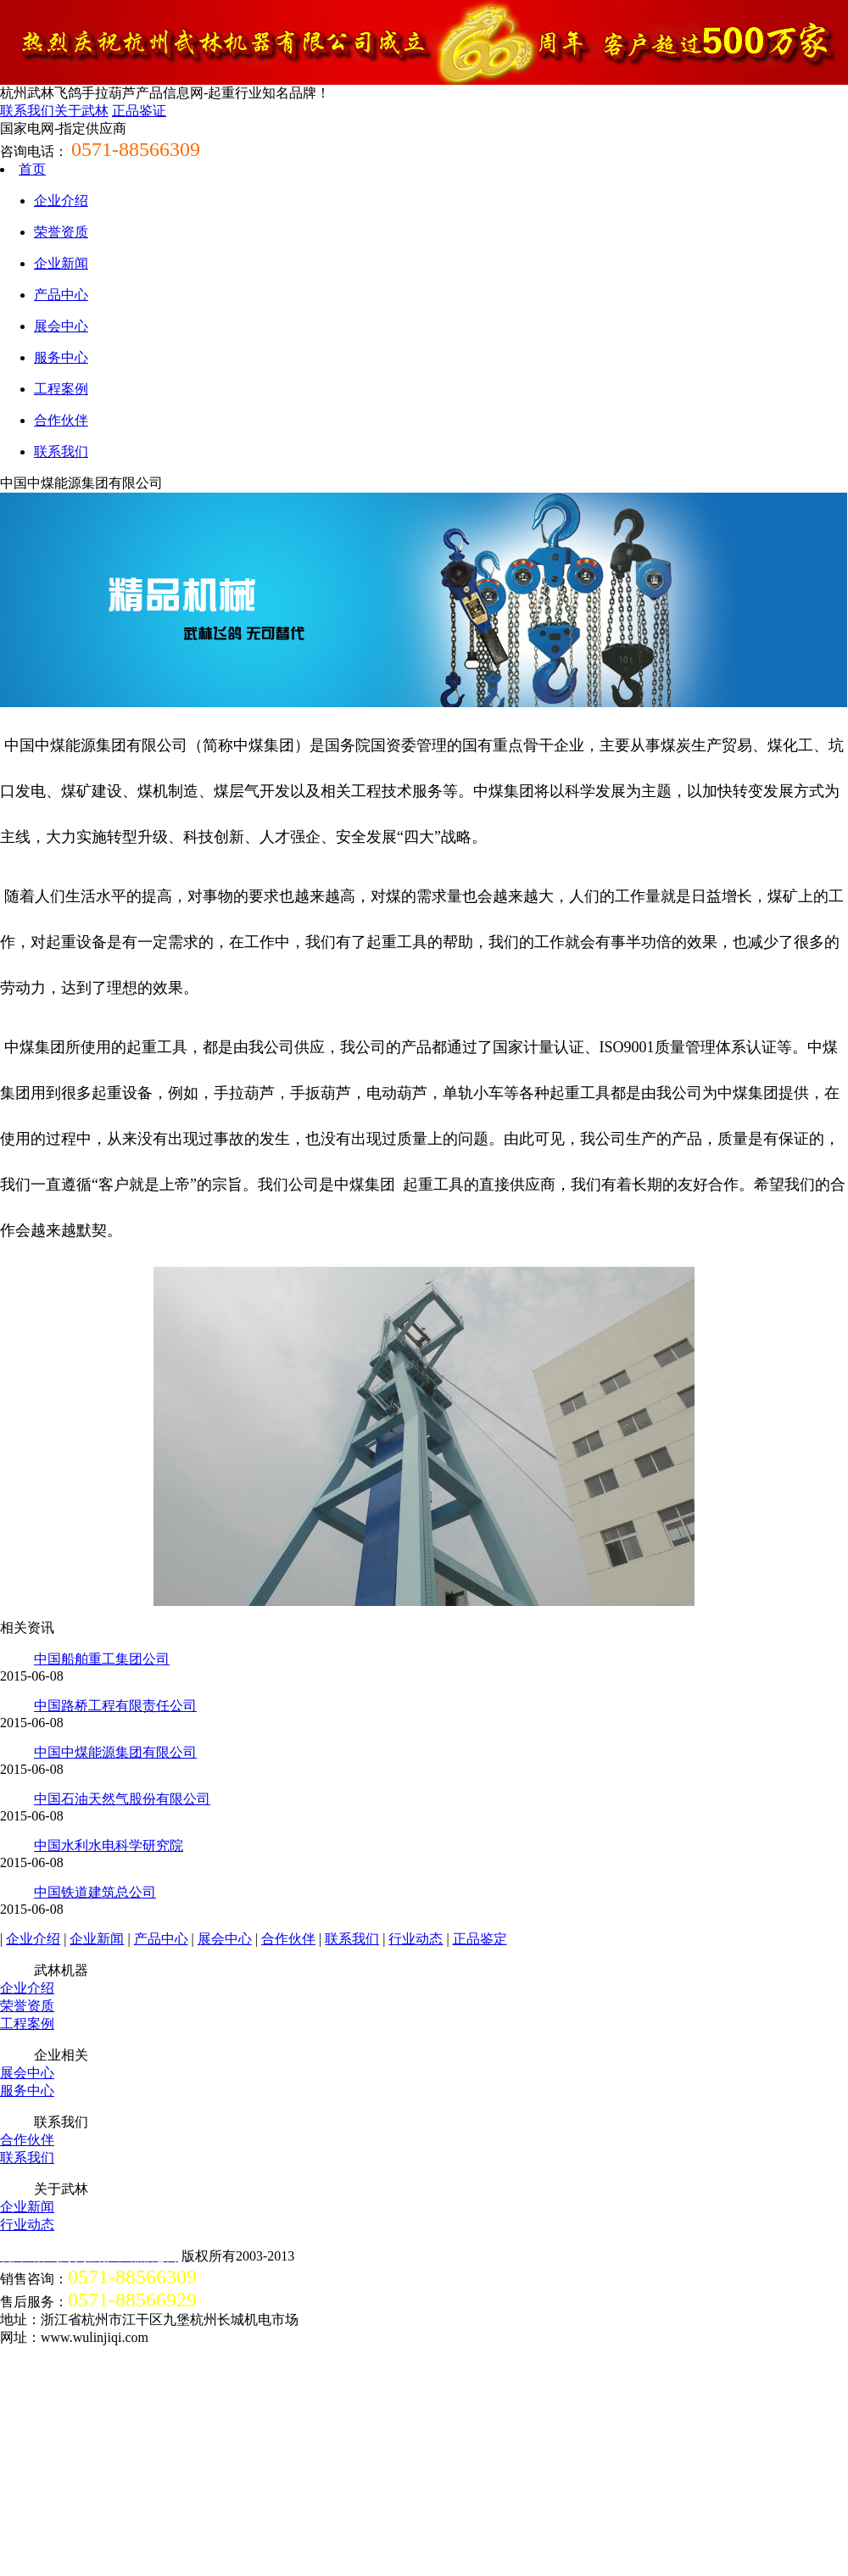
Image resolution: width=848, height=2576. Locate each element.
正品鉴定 (480, 1939)
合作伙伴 (61, 420)
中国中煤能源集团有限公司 (115, 1752)
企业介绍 (61, 200)
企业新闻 (61, 263)
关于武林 (81, 110)
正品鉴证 (139, 110)
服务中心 (61, 357)
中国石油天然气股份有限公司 (122, 1799)
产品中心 (61, 294)
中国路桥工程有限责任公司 (115, 1705)
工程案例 (61, 389)
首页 (32, 169)
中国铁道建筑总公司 (95, 1892)
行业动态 (415, 1939)
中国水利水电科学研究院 (108, 1845)
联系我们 (27, 110)
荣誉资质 (61, 232)
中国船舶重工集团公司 (102, 1659)
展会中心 (61, 326)
